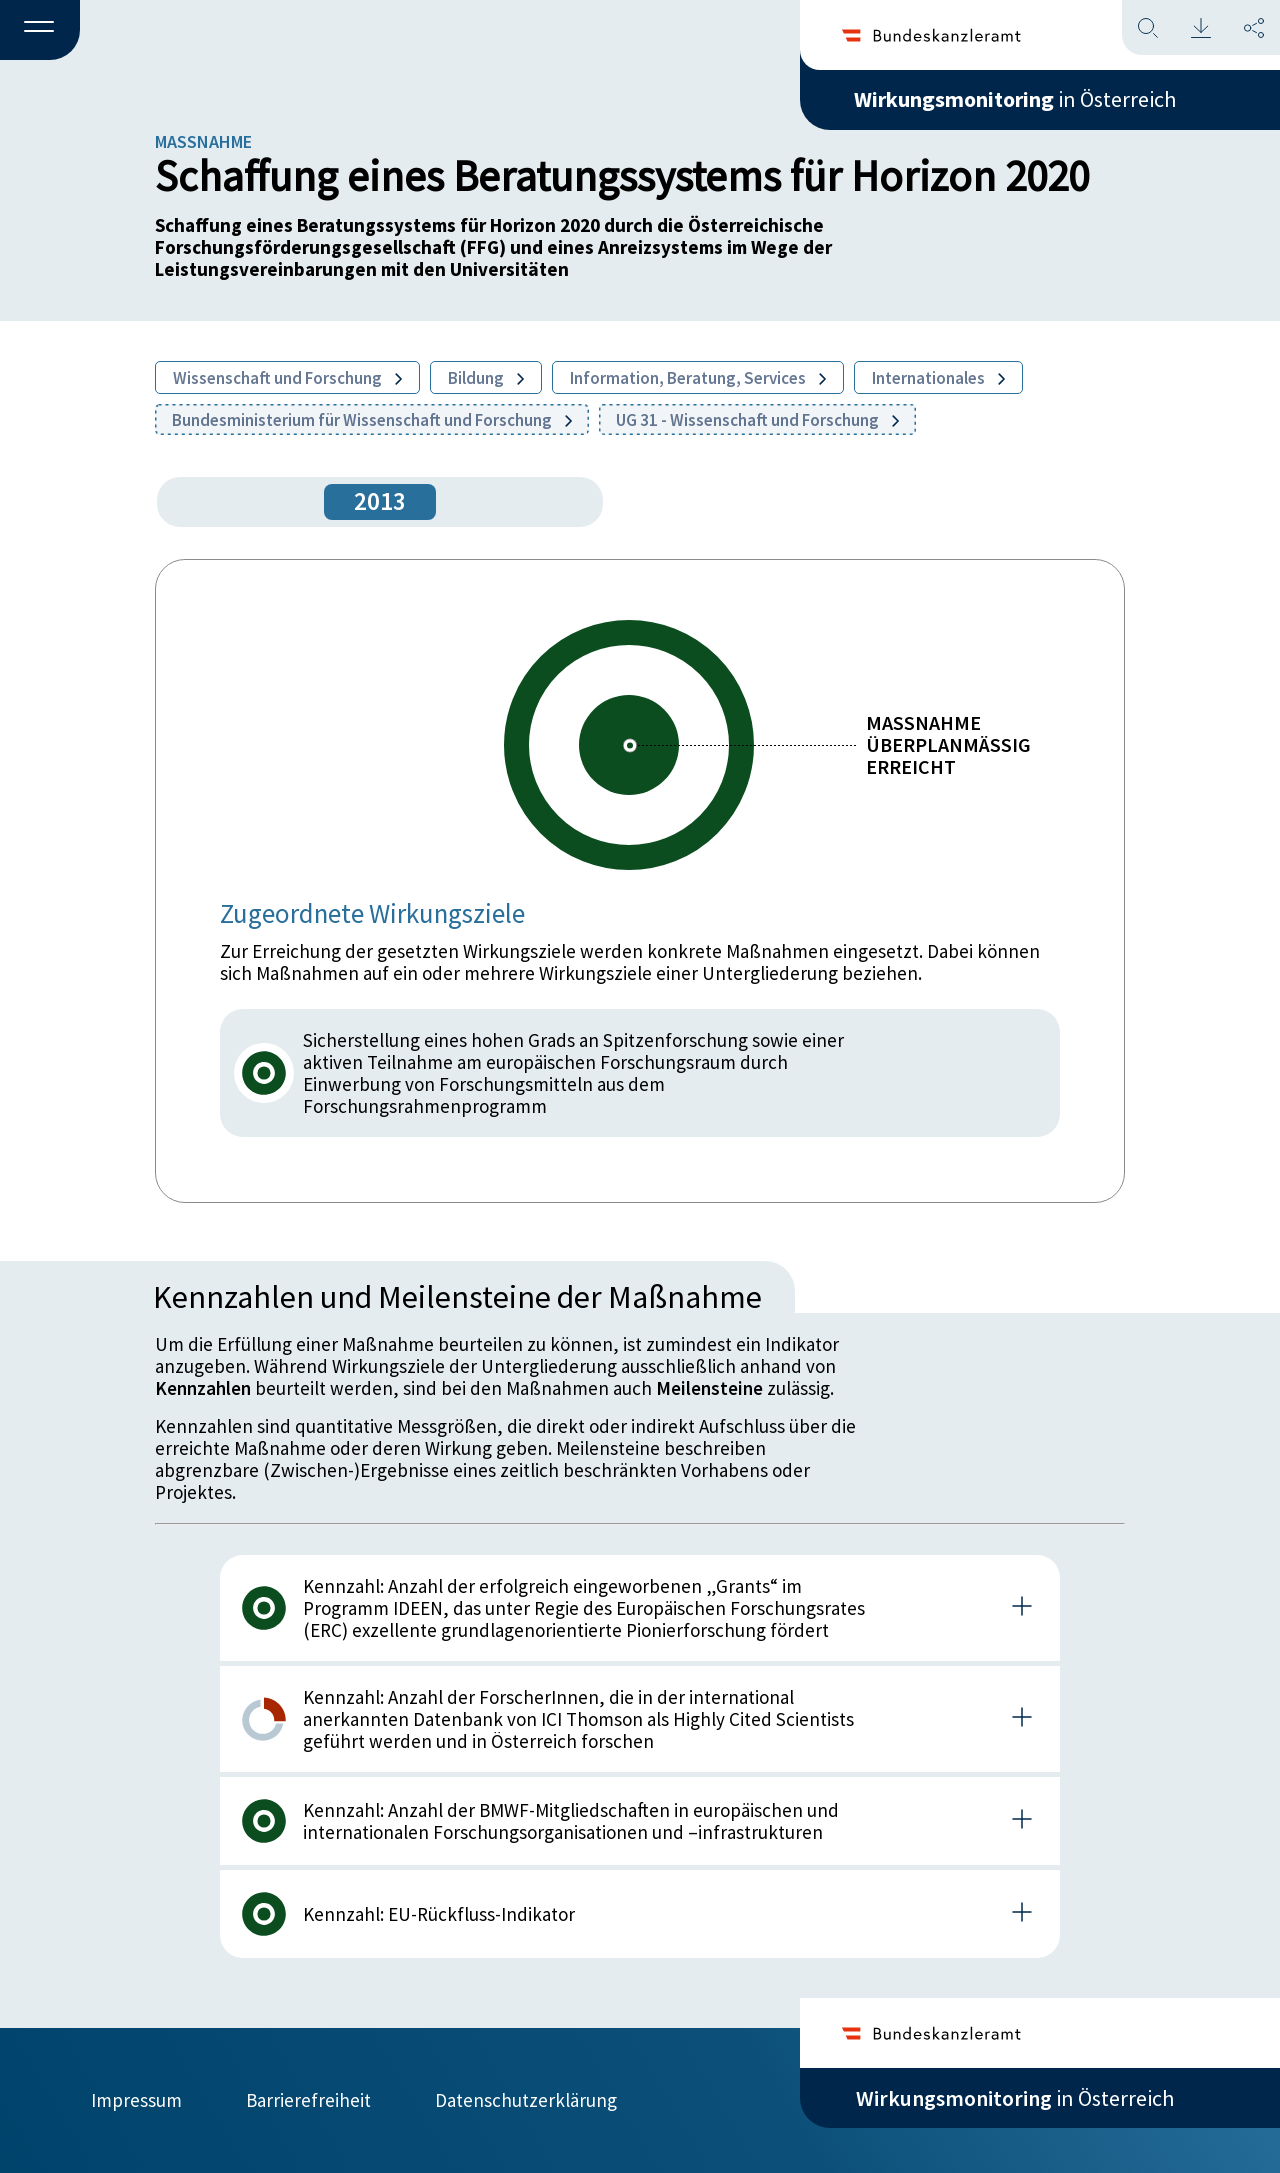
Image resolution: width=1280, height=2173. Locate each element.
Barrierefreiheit (308, 2100)
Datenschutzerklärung (526, 2100)
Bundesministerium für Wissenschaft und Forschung (372, 420)
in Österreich (1015, 99)
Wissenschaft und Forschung (287, 378)
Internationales (938, 378)
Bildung (486, 378)
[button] (40, 31)
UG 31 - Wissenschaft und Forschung (757, 420)
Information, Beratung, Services (698, 378)
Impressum (136, 2100)
